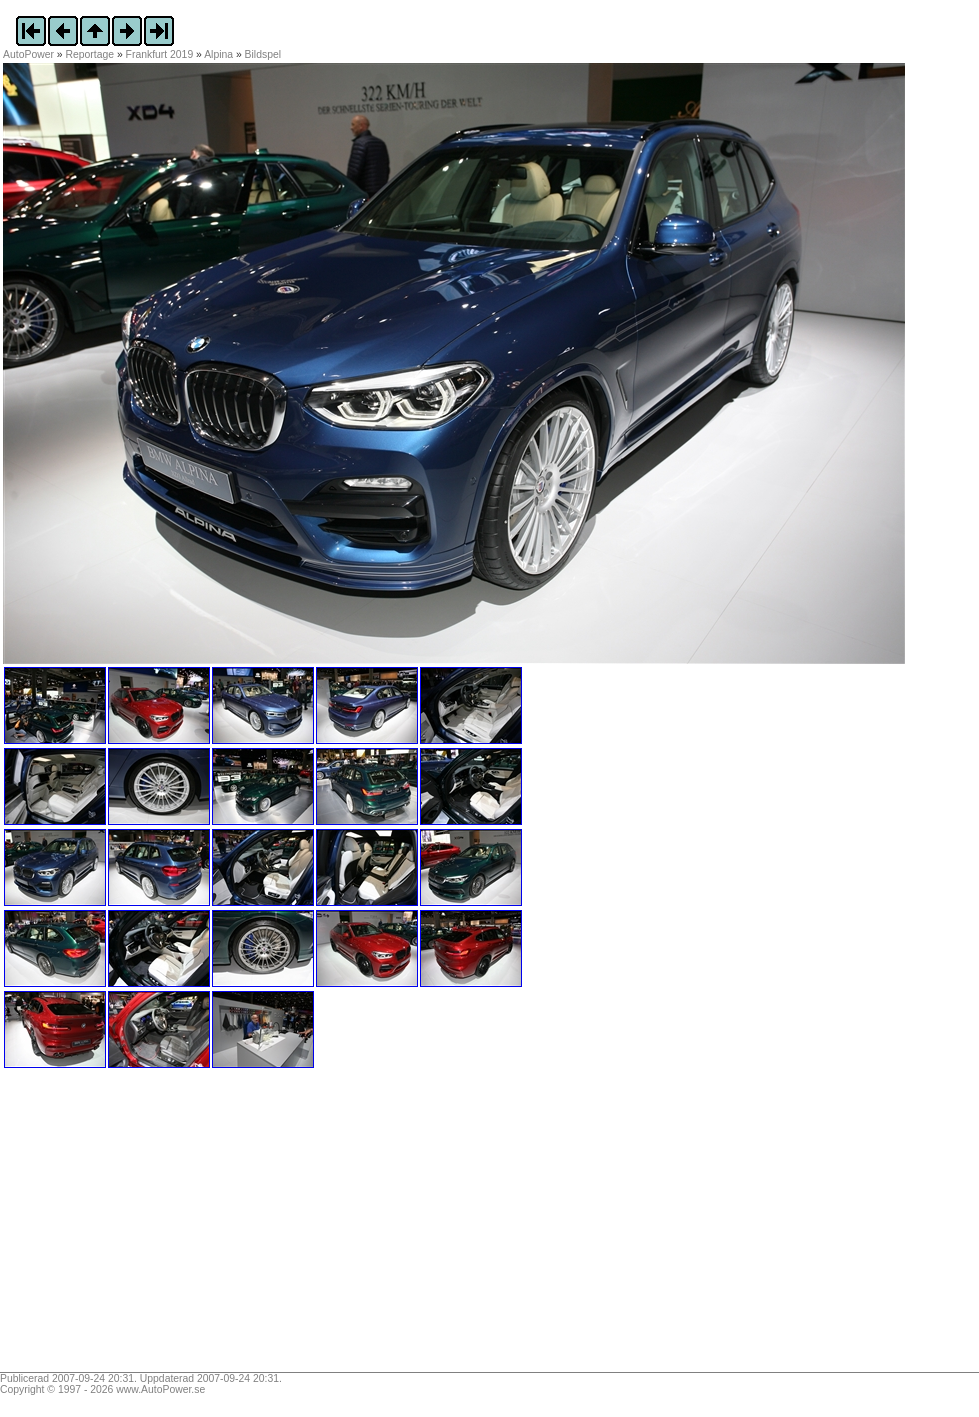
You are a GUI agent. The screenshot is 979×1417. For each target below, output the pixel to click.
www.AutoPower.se (160, 1389)
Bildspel (263, 54)
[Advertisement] (128, 1227)
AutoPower (28, 54)
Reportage (90, 54)
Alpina (218, 54)
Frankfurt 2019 (160, 54)
